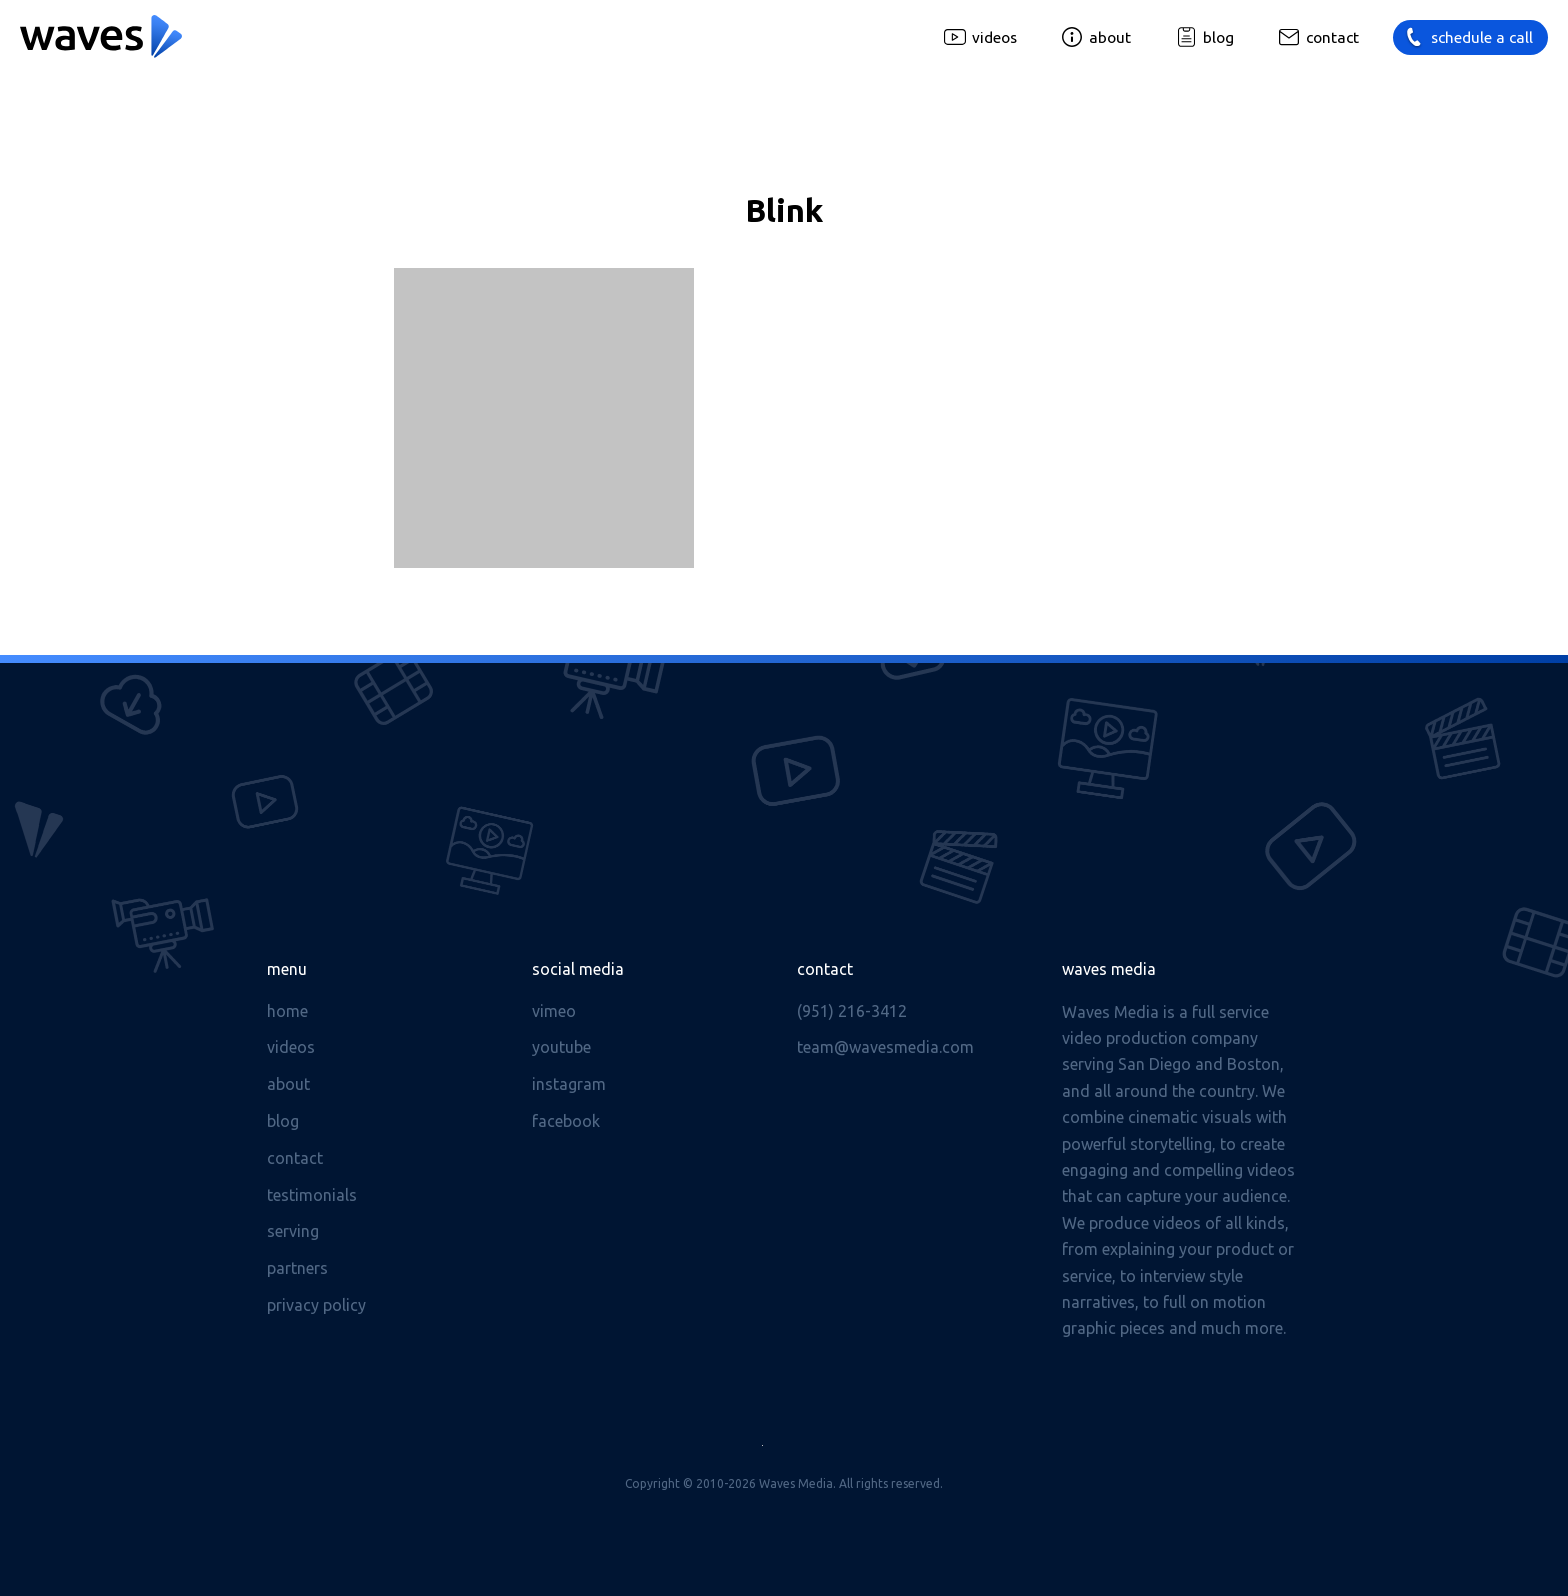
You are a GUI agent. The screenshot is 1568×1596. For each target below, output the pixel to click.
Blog (1218, 37)
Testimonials (312, 1195)
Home (287, 1011)
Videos (994, 37)
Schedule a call (1482, 37)
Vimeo (554, 1011)
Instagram (569, 1084)
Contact (1332, 37)
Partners (297, 1268)
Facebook (566, 1121)
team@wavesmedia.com (885, 1047)
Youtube (561, 1047)
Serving (293, 1231)
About (1110, 37)
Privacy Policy (316, 1305)
